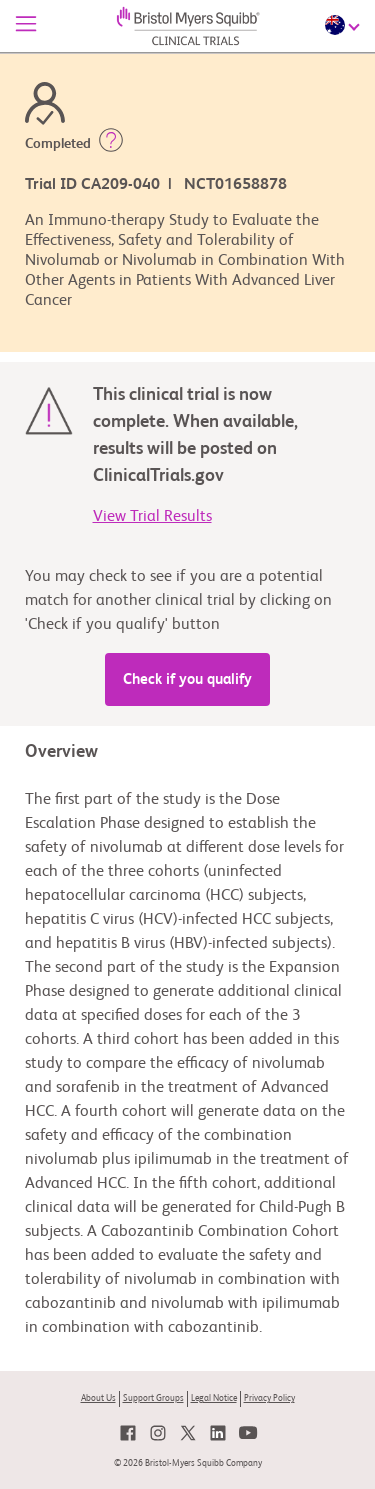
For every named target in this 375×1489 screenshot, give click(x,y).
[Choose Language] (345, 25)
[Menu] (26, 26)
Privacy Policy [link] (269, 1398)
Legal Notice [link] (214, 1398)
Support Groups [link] (153, 1398)
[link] (128, 1433)
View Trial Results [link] (152, 517)
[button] (111, 144)
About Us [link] (98, 1398)
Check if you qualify (187, 679)
